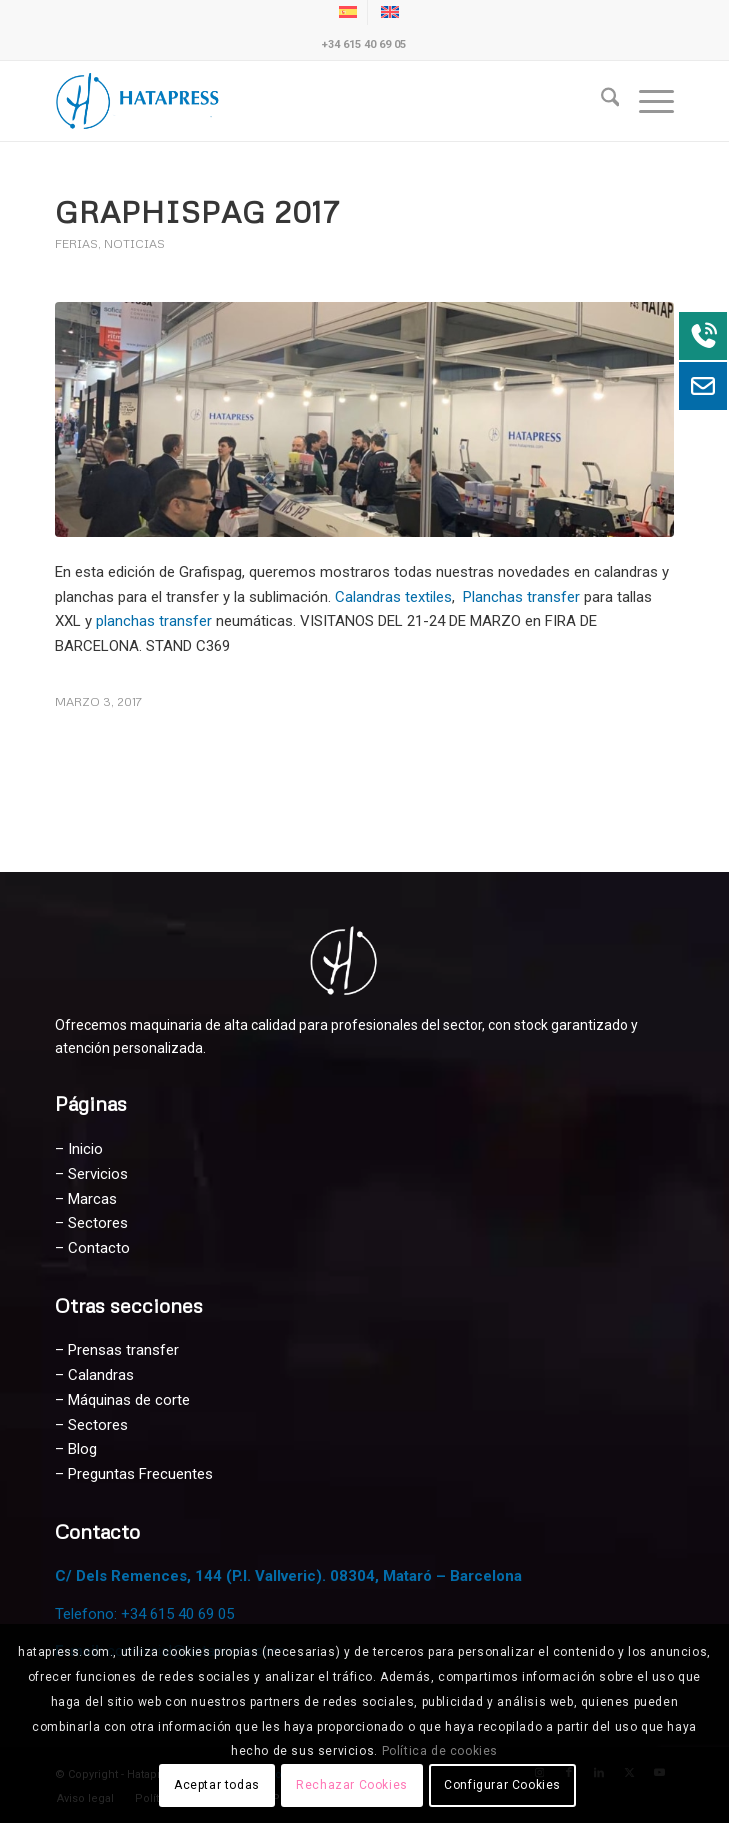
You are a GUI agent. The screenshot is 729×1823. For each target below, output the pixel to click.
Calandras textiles (393, 597)
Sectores (98, 1223)
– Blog (76, 1449)
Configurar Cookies (502, 1785)
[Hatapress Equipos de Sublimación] (303, 101)
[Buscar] (600, 101)
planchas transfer (156, 621)
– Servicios (91, 1174)
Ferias (76, 243)
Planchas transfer (521, 597)
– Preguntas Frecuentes (134, 1474)
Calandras (101, 1375)
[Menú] (646, 101)
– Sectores (91, 1425)
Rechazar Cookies (352, 1785)
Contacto (99, 1248)
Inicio (85, 1149)
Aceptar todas (217, 1785)
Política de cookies (440, 1751)
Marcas (92, 1199)
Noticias (134, 243)
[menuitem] (600, 101)
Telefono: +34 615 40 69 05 (144, 1614)
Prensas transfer (123, 1350)
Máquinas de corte (129, 1400)
